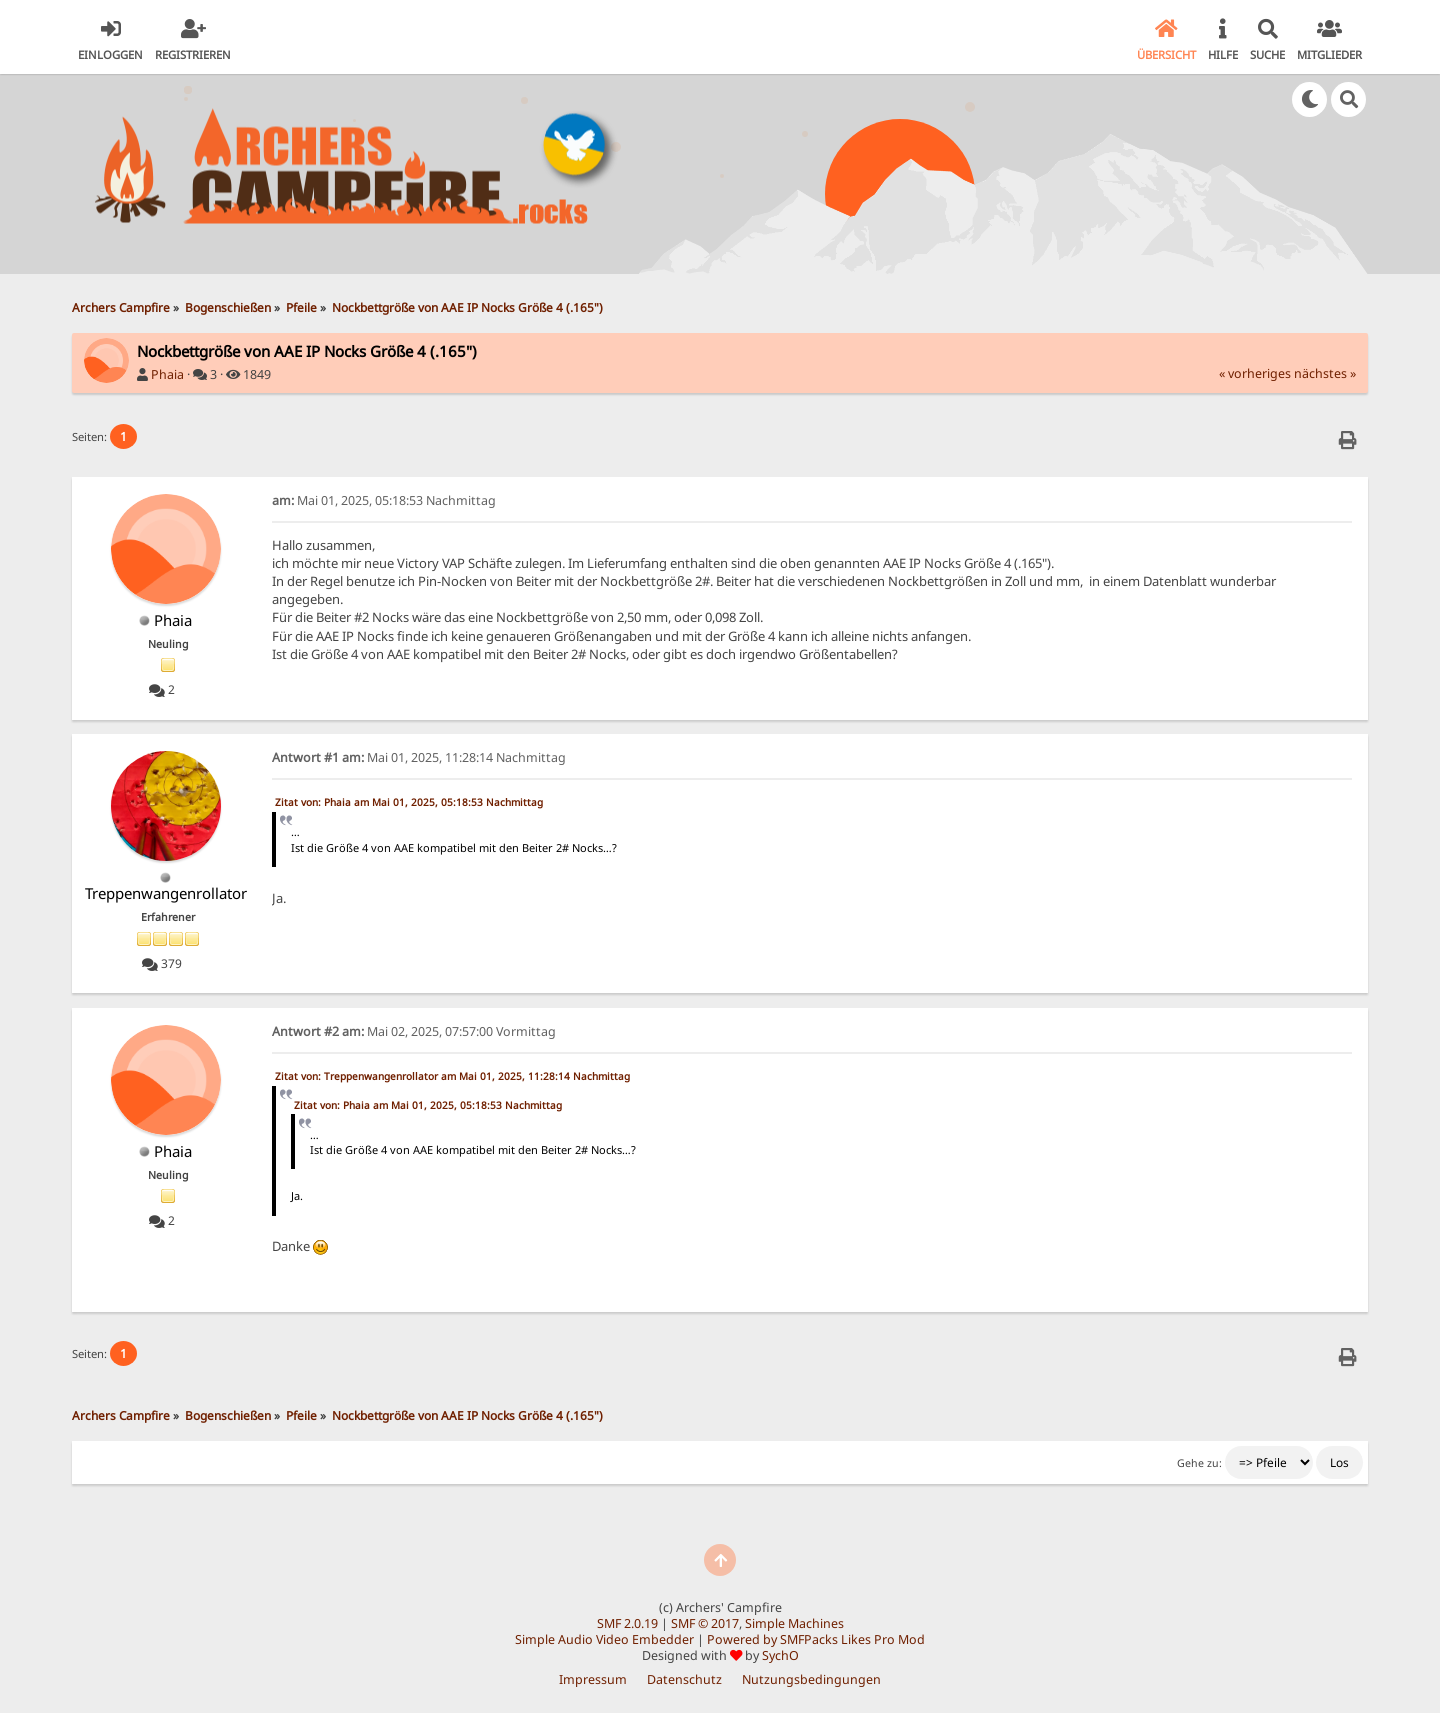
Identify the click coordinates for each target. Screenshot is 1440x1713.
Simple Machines (794, 1623)
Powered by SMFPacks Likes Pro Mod (816, 1639)
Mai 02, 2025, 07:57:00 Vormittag (414, 1031)
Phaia (167, 374)
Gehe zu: (1199, 1463)
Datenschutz (684, 1679)
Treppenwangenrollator (166, 893)
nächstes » (1325, 373)
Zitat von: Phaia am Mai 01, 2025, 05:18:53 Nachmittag (409, 802)
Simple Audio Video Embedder (604, 1639)
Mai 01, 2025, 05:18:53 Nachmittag (384, 500)
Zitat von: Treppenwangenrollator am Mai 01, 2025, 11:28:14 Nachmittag (452, 1076)
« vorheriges (1255, 373)
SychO (780, 1655)
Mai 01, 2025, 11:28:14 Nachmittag (419, 757)
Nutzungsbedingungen (811, 1679)
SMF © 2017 (705, 1623)
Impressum (593, 1679)
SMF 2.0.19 (627, 1623)
